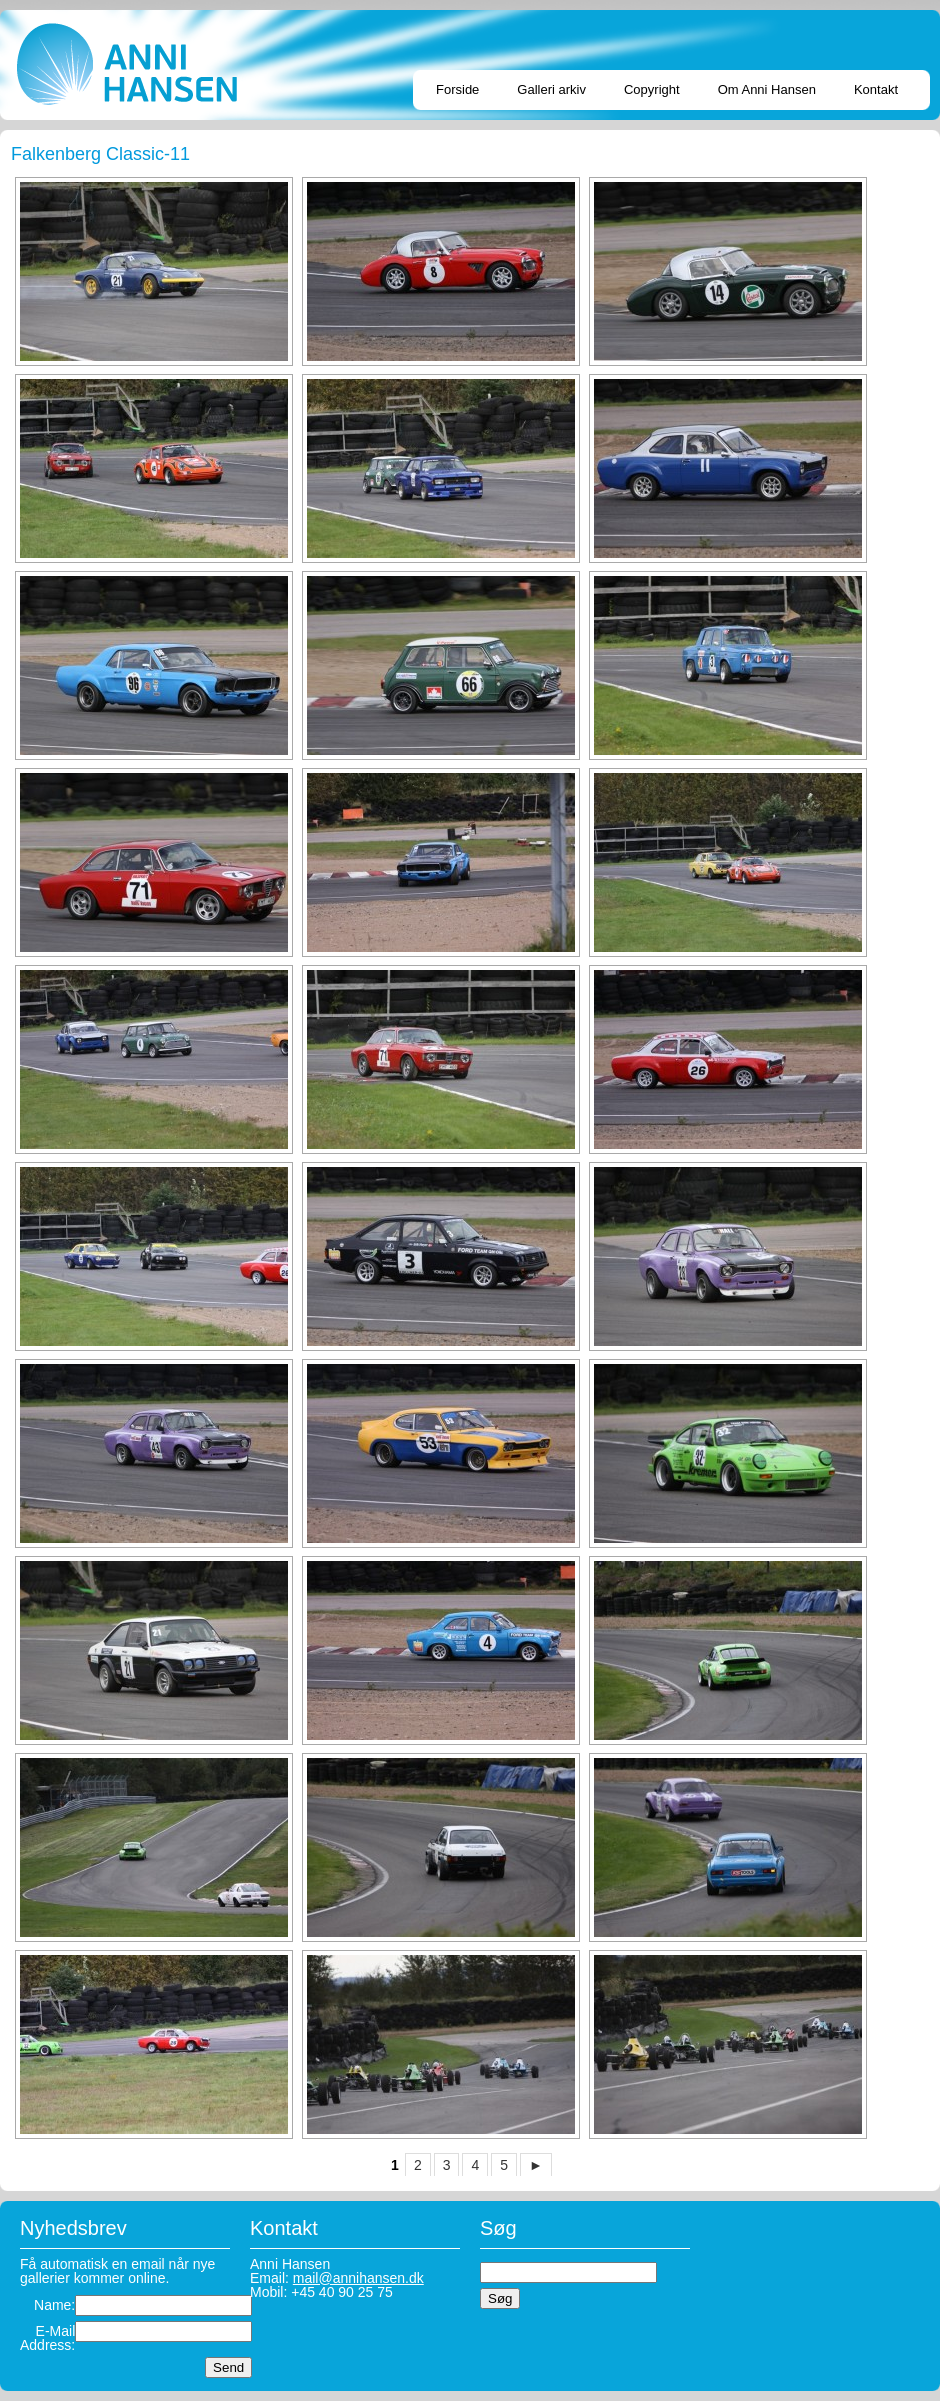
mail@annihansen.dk (358, 2278)
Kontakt (876, 89)
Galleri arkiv (551, 89)
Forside (457, 89)
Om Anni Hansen (767, 89)
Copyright (652, 89)
